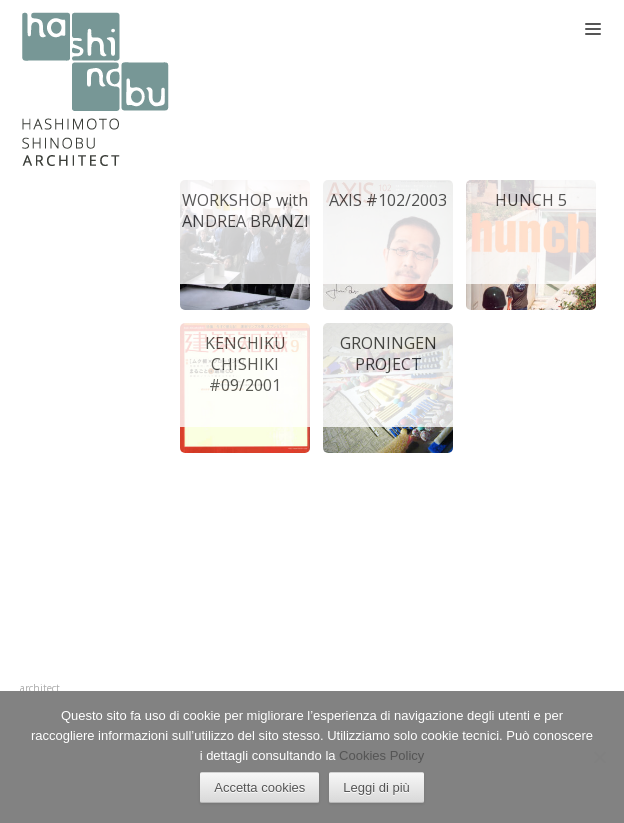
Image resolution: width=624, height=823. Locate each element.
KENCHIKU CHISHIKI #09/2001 (245, 364)
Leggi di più (376, 787)
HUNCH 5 (531, 200)
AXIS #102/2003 (388, 200)
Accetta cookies (259, 787)
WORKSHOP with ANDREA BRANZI (245, 210)
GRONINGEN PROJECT (388, 353)
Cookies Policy (381, 755)
